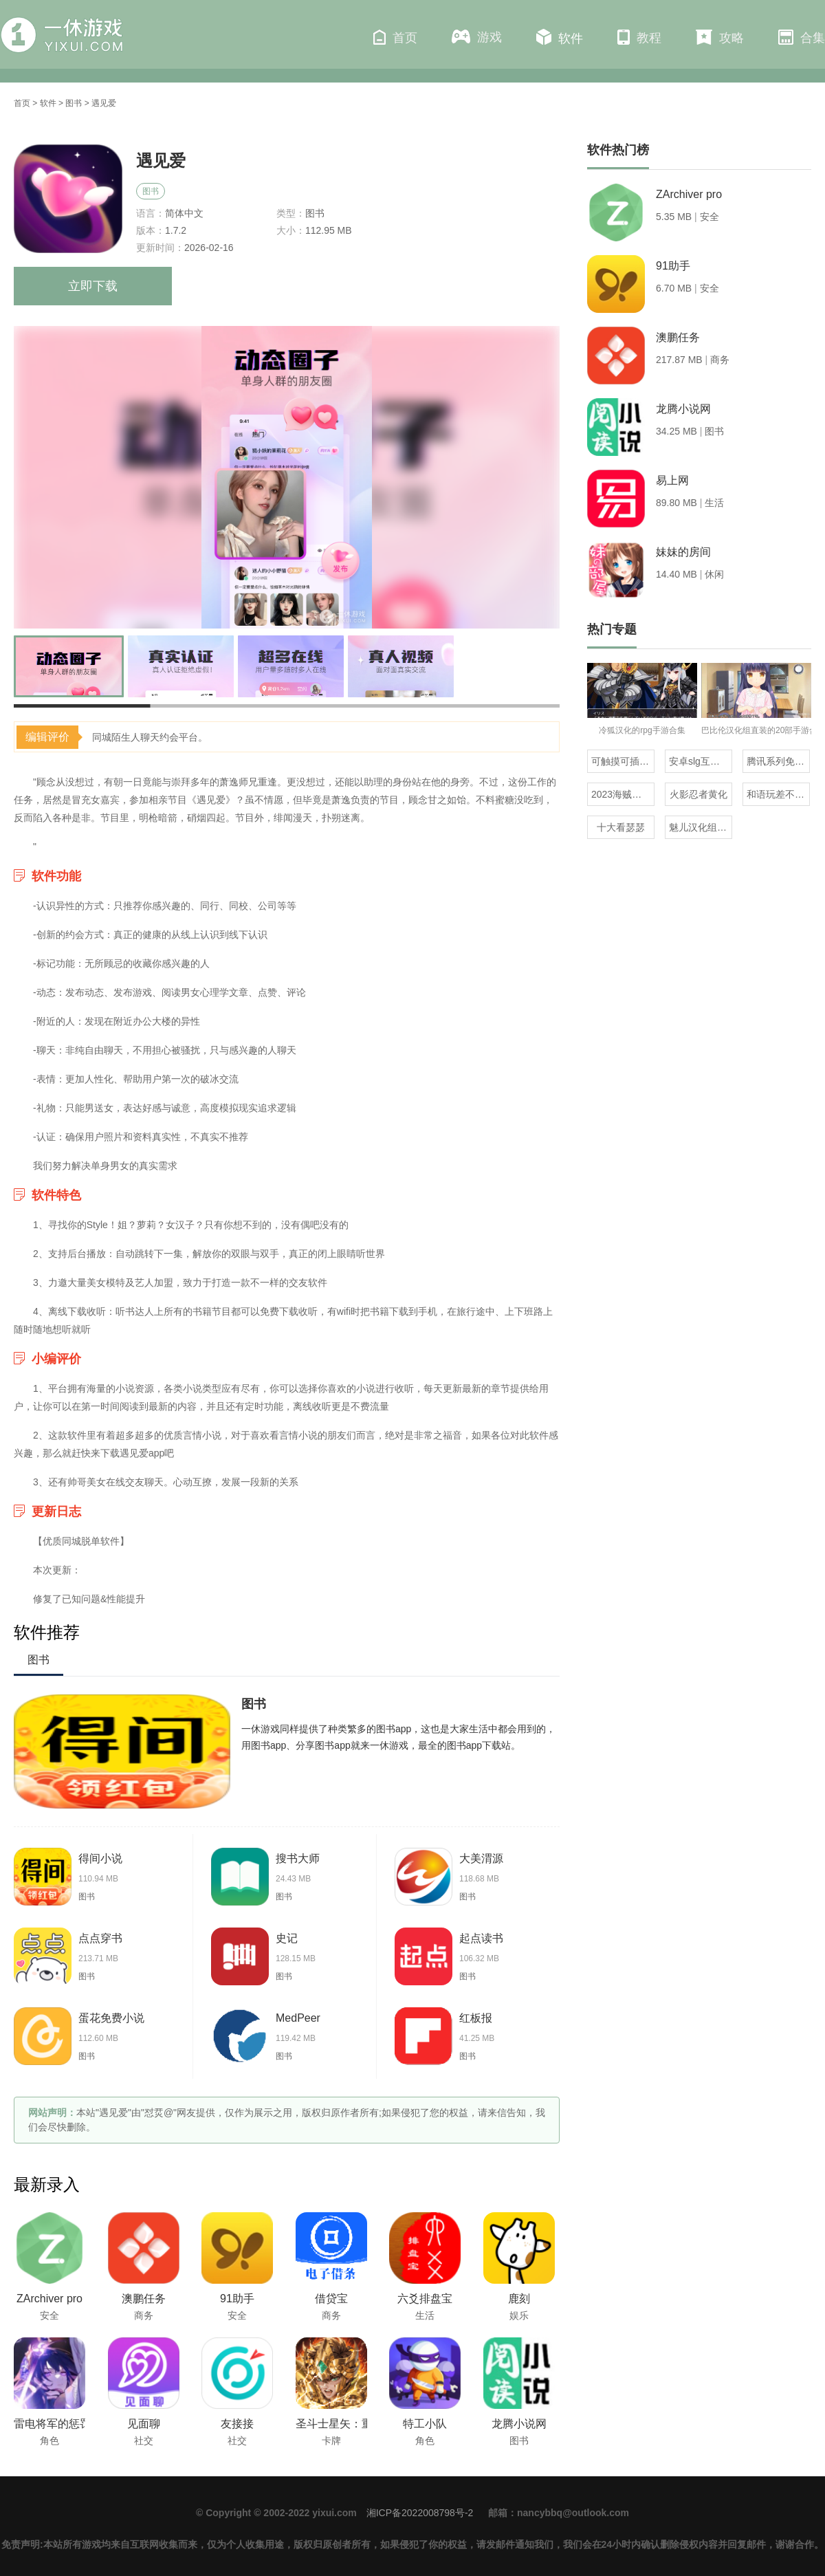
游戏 (477, 37)
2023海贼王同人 (622, 794)
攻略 (720, 37)
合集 (801, 37)
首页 (395, 37)
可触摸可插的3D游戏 (622, 761)
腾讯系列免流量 (778, 761)
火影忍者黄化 (698, 794)
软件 (559, 37)
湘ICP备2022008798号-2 (420, 2512)
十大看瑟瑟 (621, 827)
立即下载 (93, 286)
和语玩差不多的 (778, 794)
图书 (73, 103)
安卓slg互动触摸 (700, 761)
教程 (639, 37)
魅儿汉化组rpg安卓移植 (700, 827)
